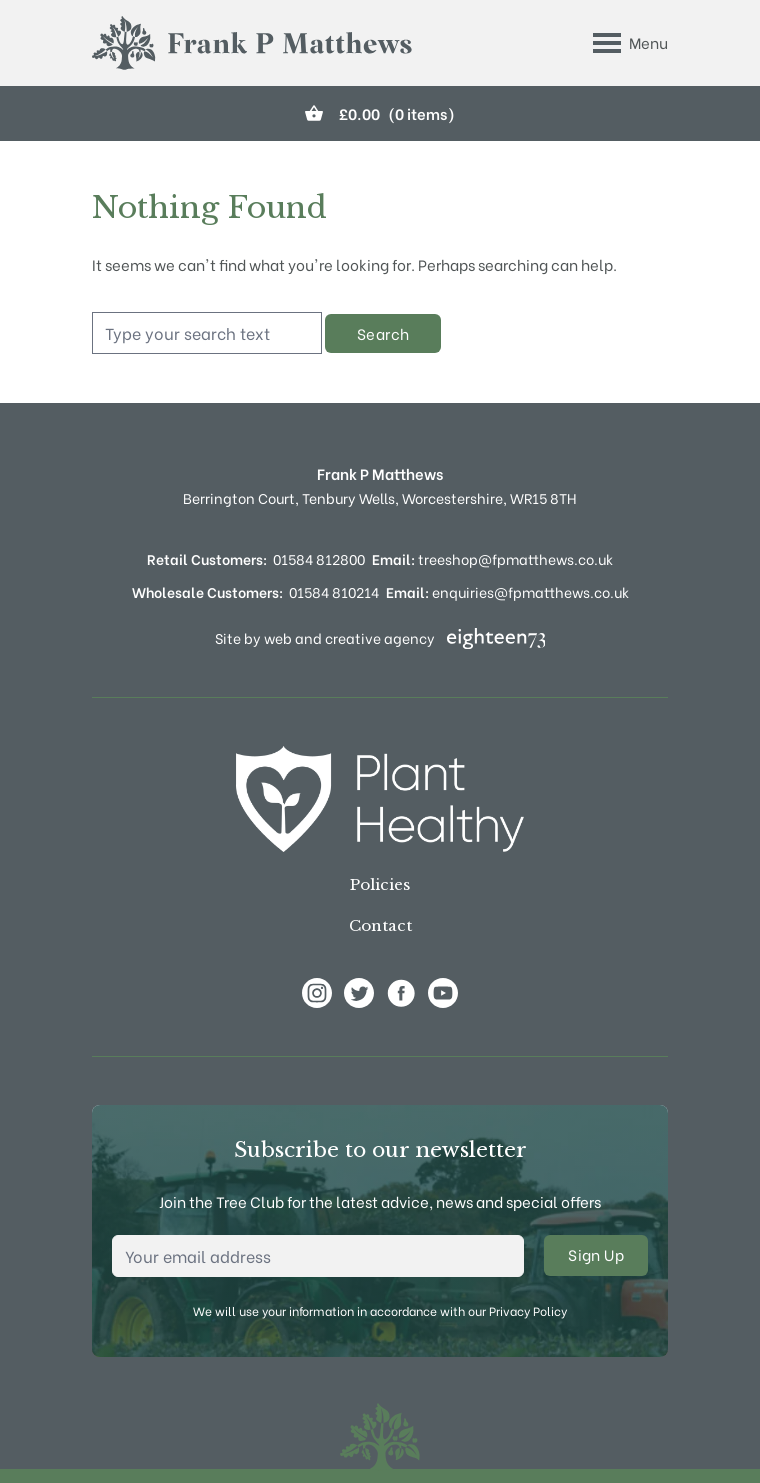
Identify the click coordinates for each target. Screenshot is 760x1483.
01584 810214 (334, 591)
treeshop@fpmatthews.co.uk (492, 558)
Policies (380, 884)
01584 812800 (319, 558)
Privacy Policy (528, 1310)
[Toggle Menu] (630, 43)
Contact (380, 925)
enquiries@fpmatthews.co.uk (507, 591)
